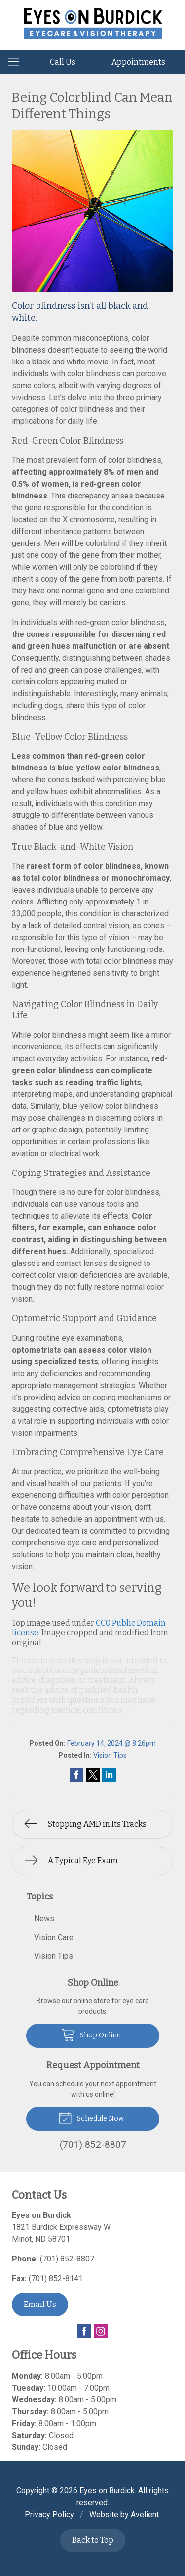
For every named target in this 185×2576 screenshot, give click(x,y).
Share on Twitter (93, 1775)
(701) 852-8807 (67, 2258)
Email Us (40, 2304)
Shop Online (91, 2034)
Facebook (84, 2331)
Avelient (145, 2514)
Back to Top (92, 2540)
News (44, 1918)
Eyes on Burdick (107, 2490)
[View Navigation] (17, 62)
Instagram (101, 2331)
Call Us (62, 62)
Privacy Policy (49, 2514)
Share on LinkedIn (109, 1775)
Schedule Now (91, 2117)
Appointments (138, 62)
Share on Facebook (76, 1775)
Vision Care (54, 1937)
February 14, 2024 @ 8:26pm (111, 1743)
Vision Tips (110, 1755)
